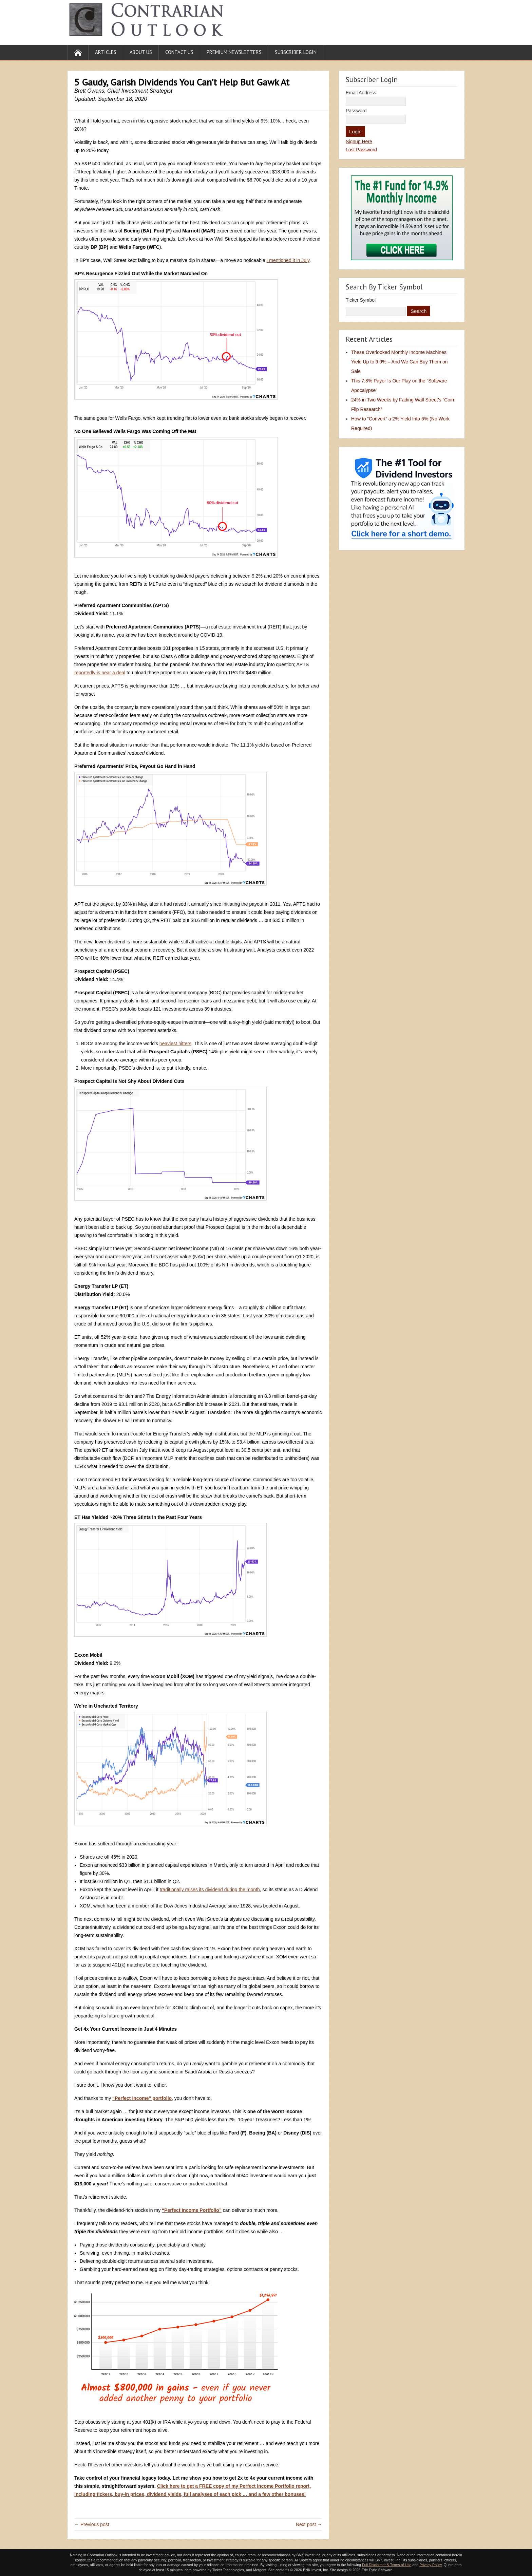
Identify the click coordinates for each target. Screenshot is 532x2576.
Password (356, 110)
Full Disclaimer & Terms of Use (386, 2565)
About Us (141, 52)
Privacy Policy (430, 2565)
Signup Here (359, 141)
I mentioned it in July (288, 260)
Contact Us (179, 52)
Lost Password (361, 149)
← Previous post (91, 2524)
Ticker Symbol (361, 300)
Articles (105, 52)
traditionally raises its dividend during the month (210, 1889)
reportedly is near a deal (99, 672)
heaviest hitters (175, 1043)
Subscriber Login (296, 52)
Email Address (361, 92)
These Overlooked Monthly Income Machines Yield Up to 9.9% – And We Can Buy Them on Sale (399, 362)
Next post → (309, 2524)
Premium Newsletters (234, 52)
